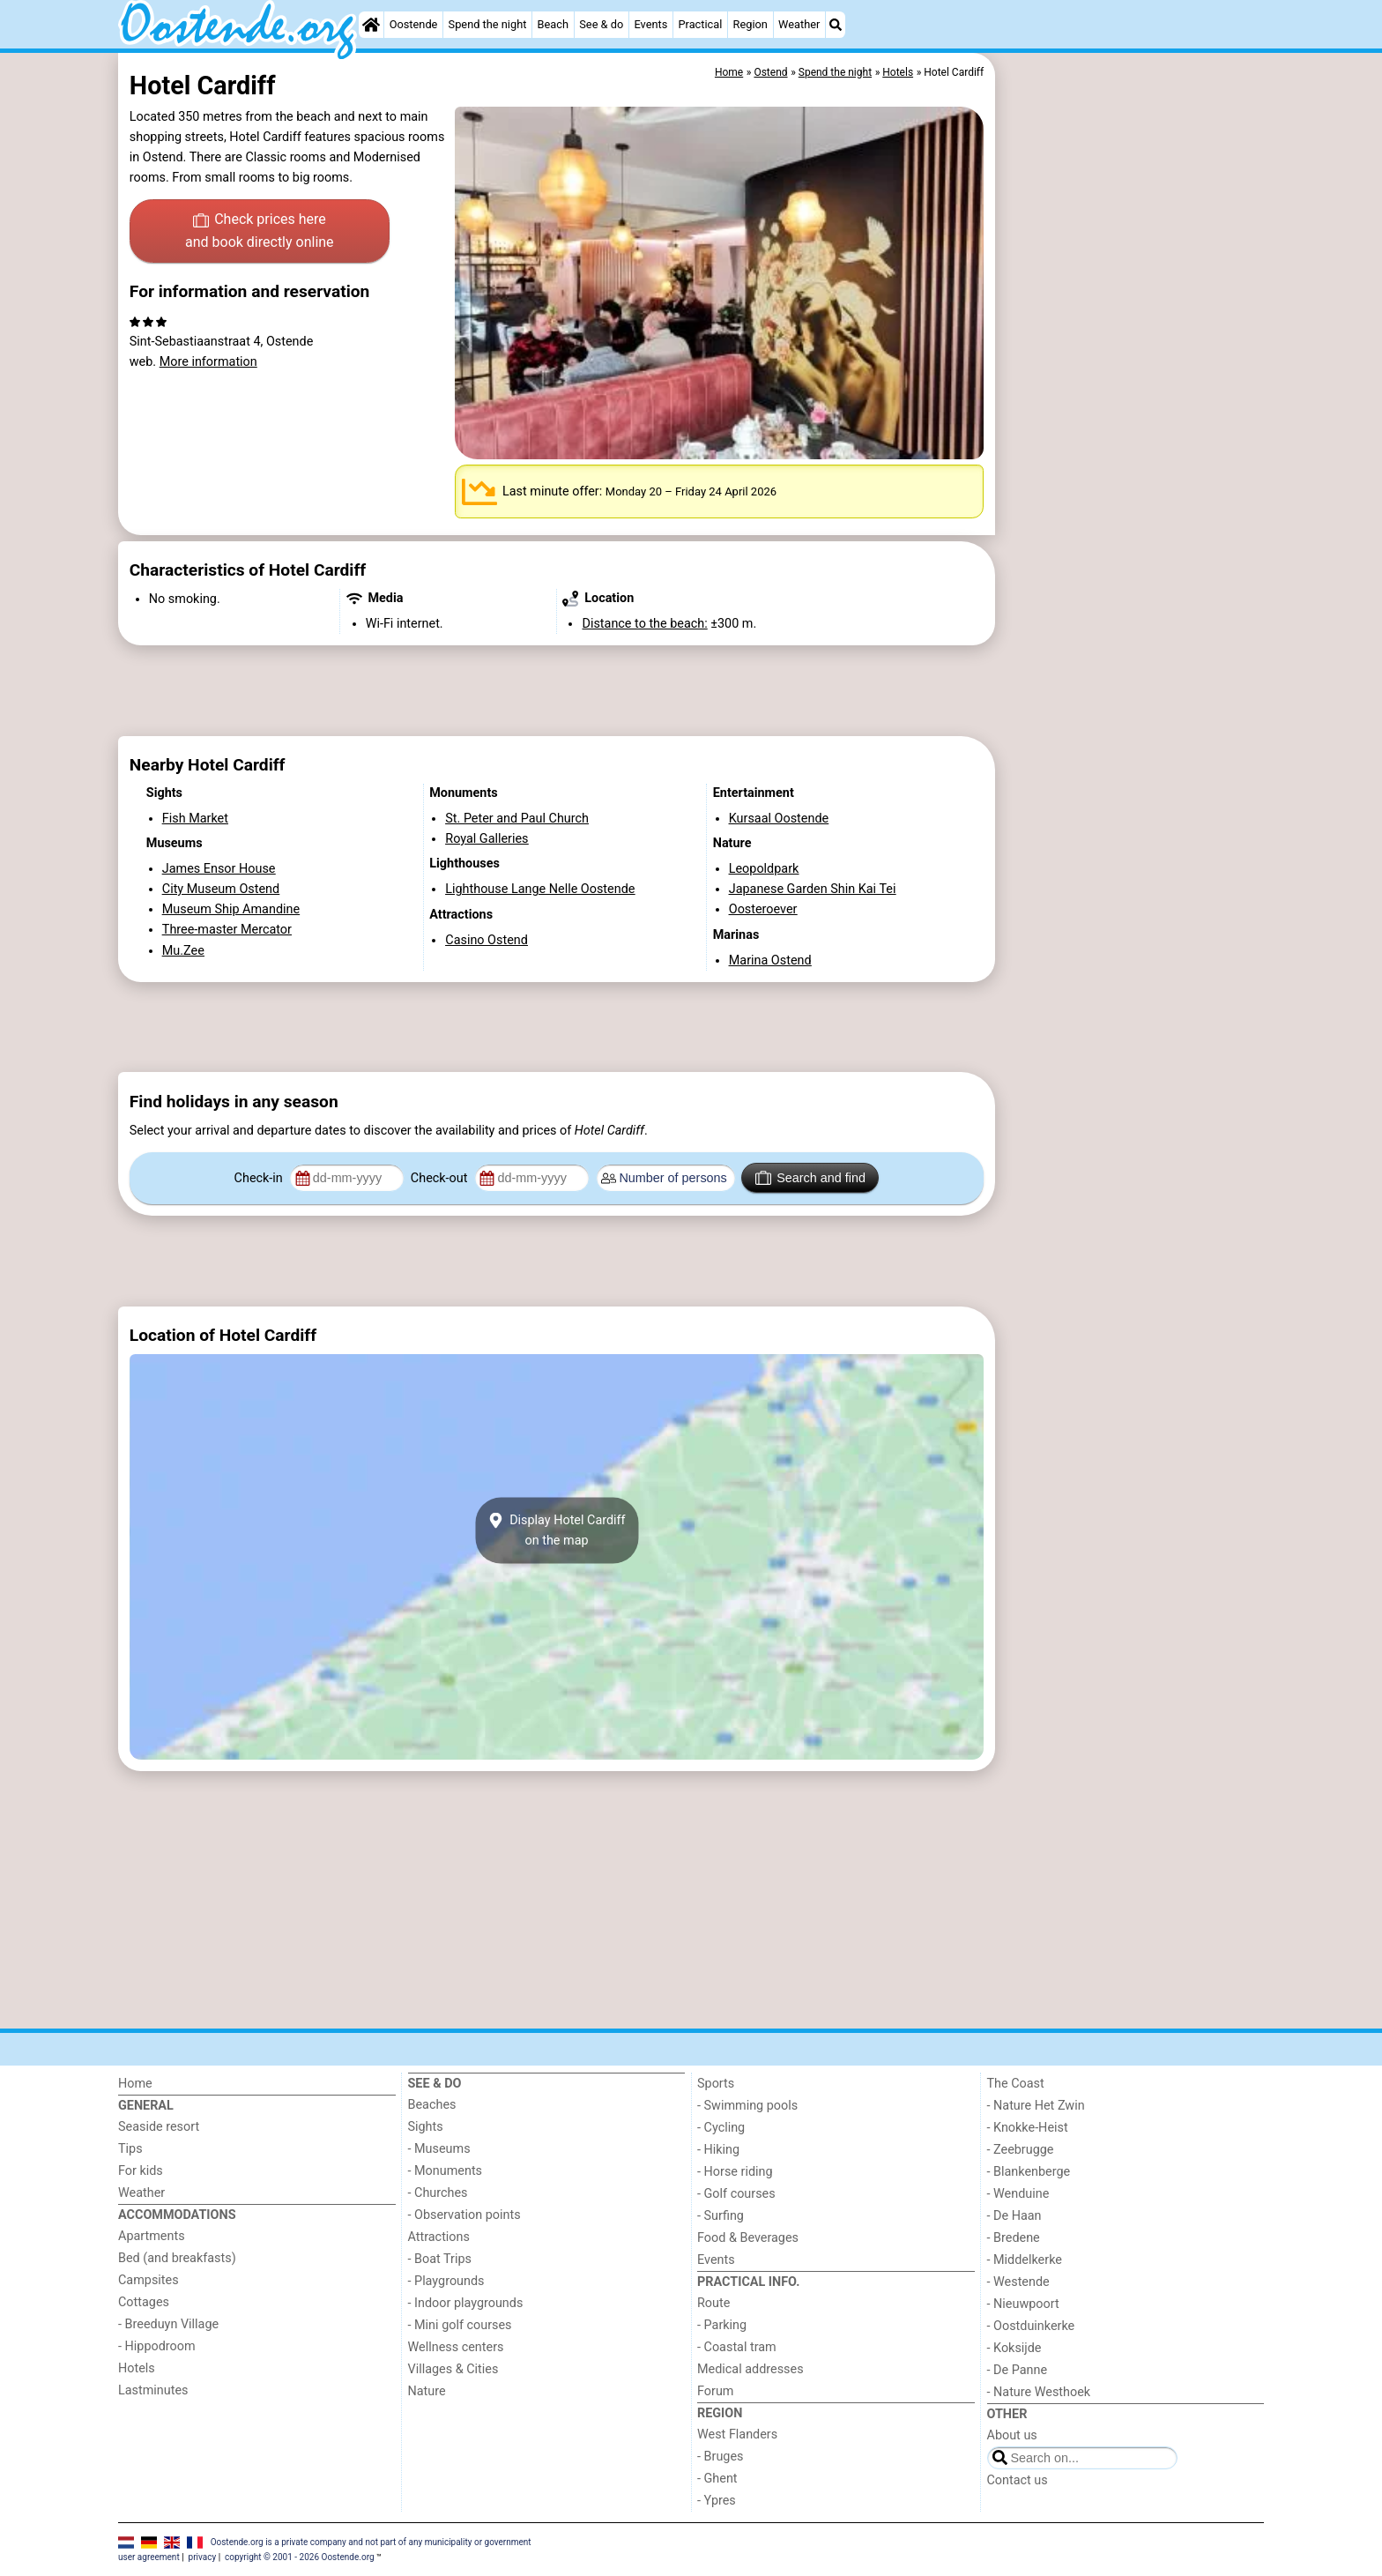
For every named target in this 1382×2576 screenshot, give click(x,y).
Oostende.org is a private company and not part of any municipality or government (371, 2542)
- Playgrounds (446, 2281)
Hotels (136, 2368)
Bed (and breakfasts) (177, 2258)
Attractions (439, 2237)
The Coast (1015, 2083)
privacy (203, 2557)
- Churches (438, 2192)
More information (208, 361)
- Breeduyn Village (168, 2324)
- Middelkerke (1024, 2259)
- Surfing (720, 2215)
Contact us (1017, 2480)
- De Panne (1017, 2370)
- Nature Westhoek (1039, 2392)
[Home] (371, 24)
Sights (425, 2126)
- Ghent (717, 2478)
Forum (715, 2391)
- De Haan (1014, 2215)
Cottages (143, 2302)
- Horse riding (735, 2171)
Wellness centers (456, 2347)
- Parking (722, 2325)
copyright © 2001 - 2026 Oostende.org (299, 2557)
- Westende (1018, 2281)
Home (135, 2083)
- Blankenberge (1029, 2171)
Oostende (414, 24)
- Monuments (445, 2170)
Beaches (432, 2104)
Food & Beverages (748, 2237)
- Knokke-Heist (1027, 2127)
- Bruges (720, 2456)
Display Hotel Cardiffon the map (556, 1530)
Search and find (810, 1178)
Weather (799, 24)
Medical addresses (750, 2369)
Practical (701, 24)
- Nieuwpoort (1023, 2304)
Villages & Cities (453, 2369)
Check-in (260, 1178)
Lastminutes (153, 2390)
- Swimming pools (747, 2105)
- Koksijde (1014, 2348)
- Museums (439, 2148)
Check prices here (259, 232)
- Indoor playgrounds (466, 2303)
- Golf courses (736, 2193)
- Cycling (721, 2127)
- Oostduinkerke (1031, 2326)
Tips (130, 2148)
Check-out (441, 1178)
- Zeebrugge (1020, 2149)
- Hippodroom (157, 2346)
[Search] (835, 24)
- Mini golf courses (460, 2325)
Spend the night (488, 24)
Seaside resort (158, 2126)
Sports (715, 2083)
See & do (601, 24)
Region (750, 24)
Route (713, 2303)
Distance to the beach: (644, 623)
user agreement (149, 2557)
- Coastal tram (736, 2347)
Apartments (151, 2236)
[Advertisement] (1131, 458)
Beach (553, 24)
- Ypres (716, 2500)
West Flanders (737, 2434)
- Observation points (464, 2214)
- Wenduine (1018, 2193)
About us (1012, 2435)
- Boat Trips (440, 2259)
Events (650, 24)
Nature (427, 2391)
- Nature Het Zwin (1036, 2105)
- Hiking (718, 2149)
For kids (140, 2170)
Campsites (148, 2280)
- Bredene (1013, 2237)
